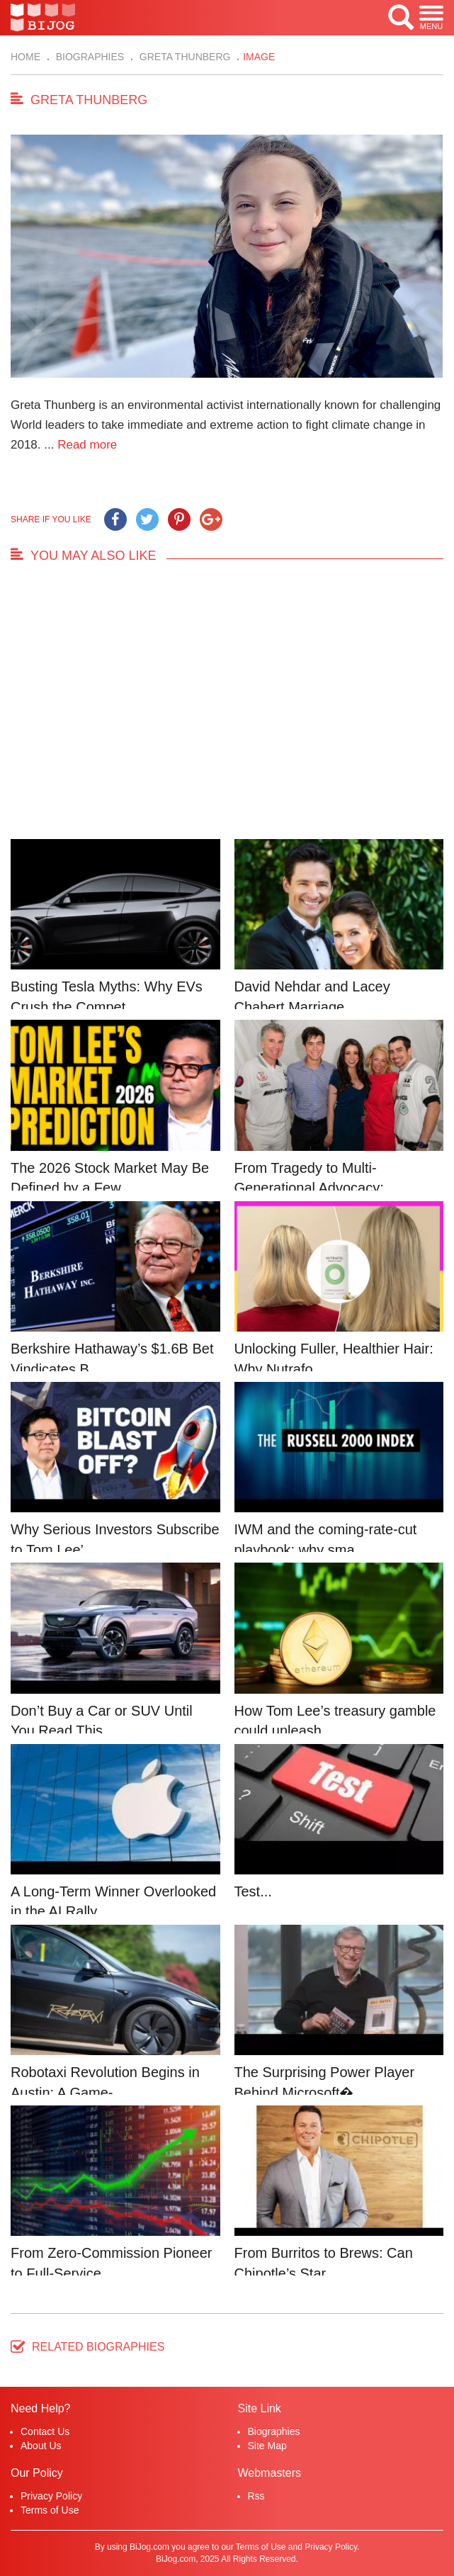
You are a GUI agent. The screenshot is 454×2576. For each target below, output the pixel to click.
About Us (41, 2445)
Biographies (88, 56)
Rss (256, 2496)
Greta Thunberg (184, 56)
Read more (87, 444)
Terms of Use (50, 2510)
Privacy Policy (51, 2496)
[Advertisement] (227, 709)
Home (25, 56)
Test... (253, 1891)
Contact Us (45, 2431)
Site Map (267, 2445)
